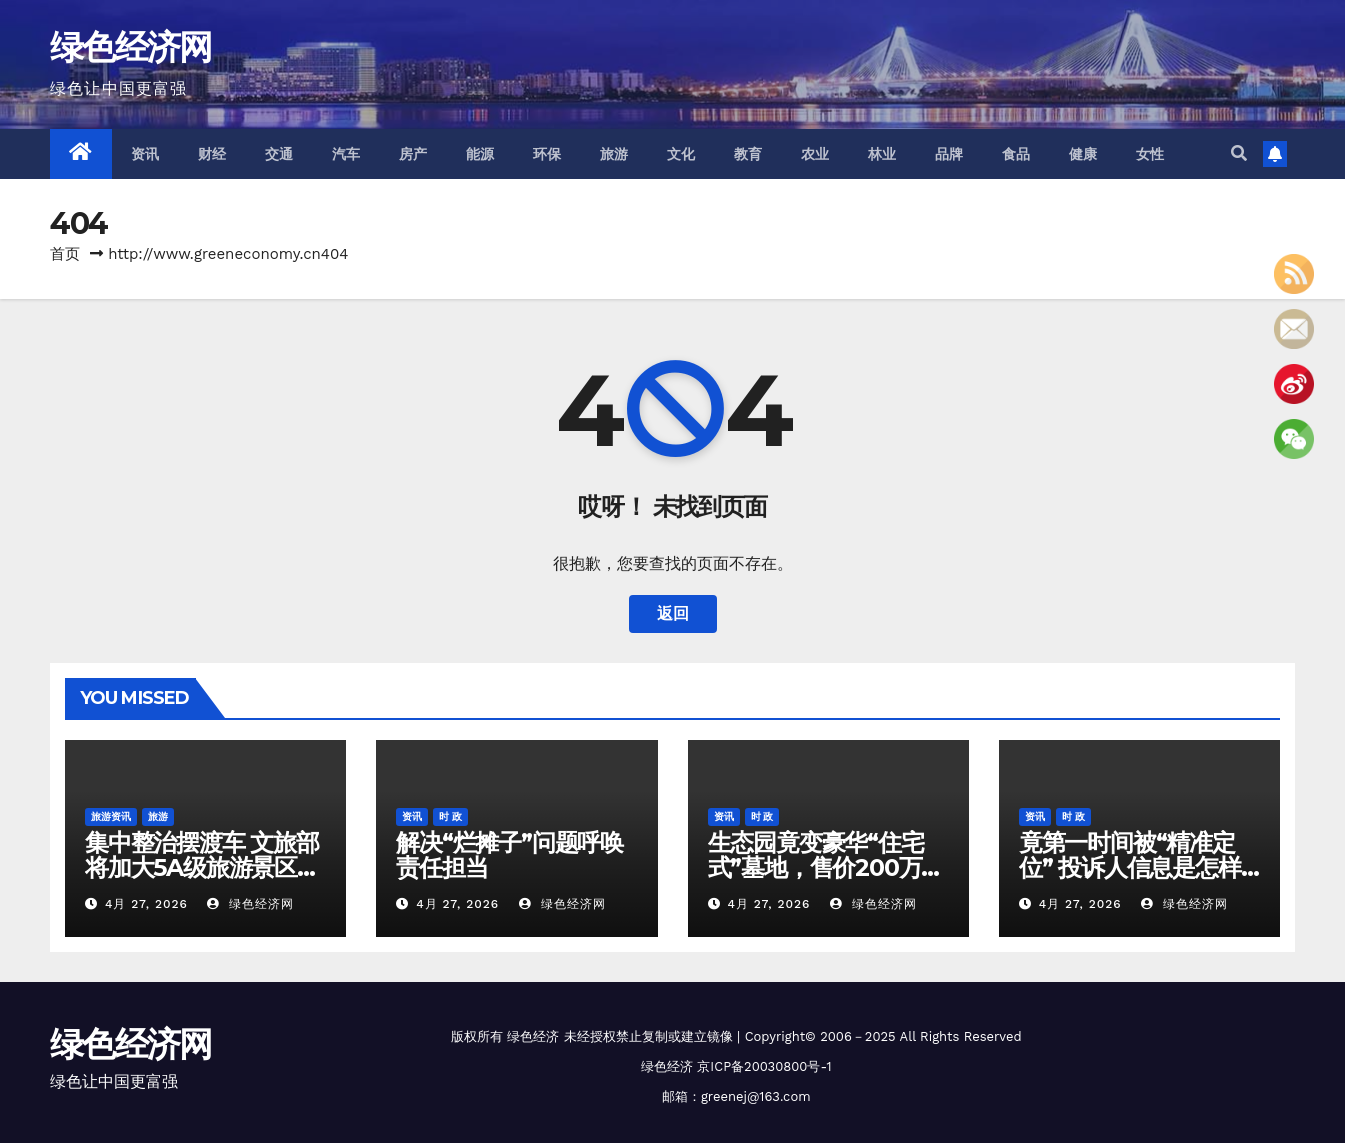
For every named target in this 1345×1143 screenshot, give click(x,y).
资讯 (145, 154)
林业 (882, 154)
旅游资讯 (111, 816)
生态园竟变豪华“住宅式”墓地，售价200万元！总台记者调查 (816, 867)
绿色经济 (533, 1036)
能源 (480, 154)
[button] (1239, 153)
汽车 (346, 154)
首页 (65, 254)
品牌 (949, 154)
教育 (748, 154)
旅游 (614, 154)
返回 (673, 613)
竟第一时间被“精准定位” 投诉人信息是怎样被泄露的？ (1130, 867)
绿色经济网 (131, 47)
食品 (1016, 154)
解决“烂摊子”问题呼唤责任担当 (509, 855)
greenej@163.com (756, 1096)
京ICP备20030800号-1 (764, 1066)
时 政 (450, 816)
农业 (815, 154)
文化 (681, 154)
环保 (547, 154)
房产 (413, 154)
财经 (212, 154)
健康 (1083, 154)
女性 (1150, 154)
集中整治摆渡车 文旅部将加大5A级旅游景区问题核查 (202, 867)
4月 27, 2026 (146, 904)
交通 (279, 154)
